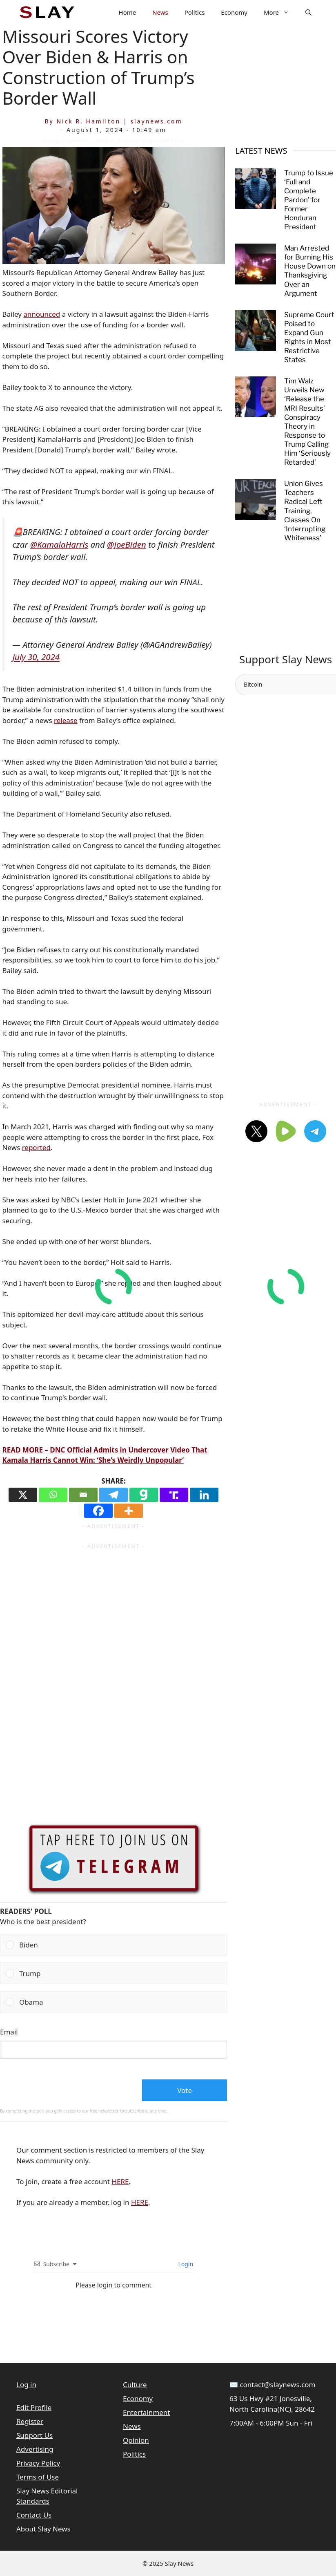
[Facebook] (98, 1511)
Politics (195, 12)
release (66, 720)
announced (41, 314)
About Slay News (43, 2528)
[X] (23, 1495)
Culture (135, 2384)
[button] (308, 12)
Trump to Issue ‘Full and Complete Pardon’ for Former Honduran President (308, 200)
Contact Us (34, 2515)
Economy (234, 12)
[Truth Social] (174, 1495)
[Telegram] (113, 1495)
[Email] (83, 1495)
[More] (128, 1511)
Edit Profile (33, 2407)
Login (185, 2264)
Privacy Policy (38, 2463)
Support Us (34, 2435)
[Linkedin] (204, 1495)
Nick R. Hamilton (88, 121)
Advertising (34, 2449)
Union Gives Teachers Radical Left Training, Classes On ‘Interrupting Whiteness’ (304, 510)
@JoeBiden (126, 544)
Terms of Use (37, 2477)
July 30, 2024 (36, 656)
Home (127, 12)
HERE (120, 2181)
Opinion (136, 2440)
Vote (184, 2090)
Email (9, 2032)
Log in (26, 2384)
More (280, 12)
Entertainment (146, 2412)
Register (29, 2421)
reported (36, 1147)
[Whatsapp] (53, 1495)
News (160, 12)
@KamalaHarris (59, 544)
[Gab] (143, 1495)
